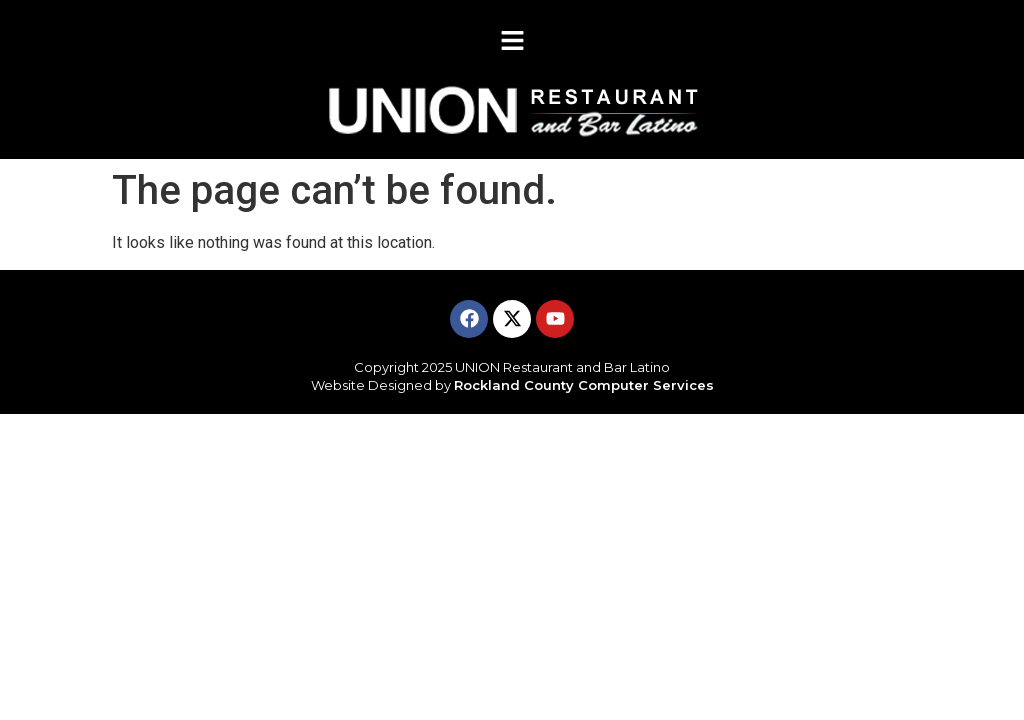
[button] (512, 42)
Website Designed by (512, 385)
